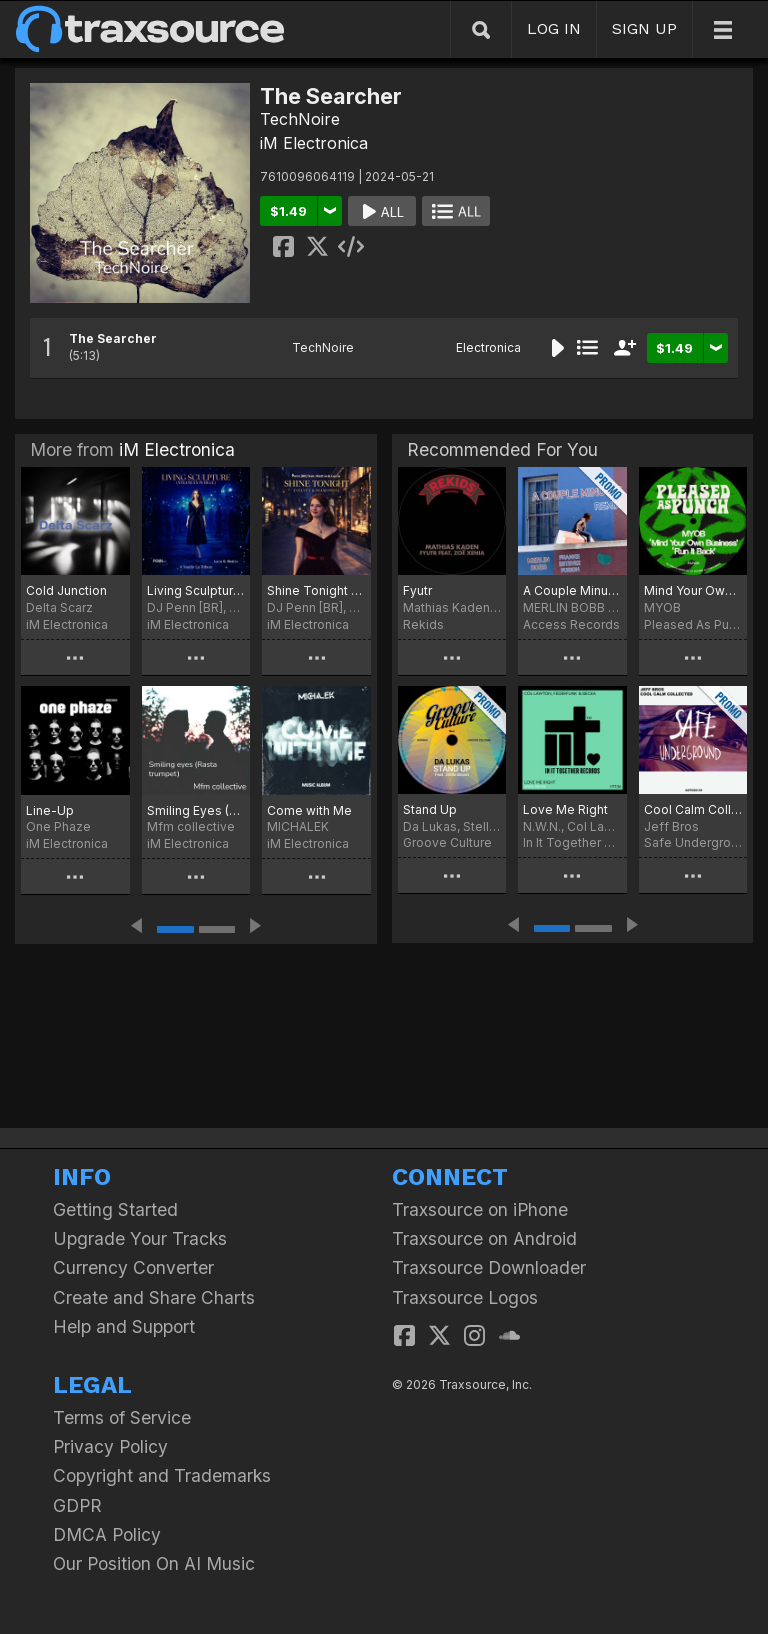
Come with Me (309, 810)
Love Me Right (565, 809)
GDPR (77, 1505)
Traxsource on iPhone (480, 1209)
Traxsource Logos (465, 1297)
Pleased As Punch (693, 624)
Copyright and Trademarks (162, 1475)
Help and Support (124, 1326)
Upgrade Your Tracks (140, 1238)
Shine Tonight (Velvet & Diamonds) (316, 590)
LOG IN (554, 28)
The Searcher (113, 338)
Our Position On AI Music (154, 1563)
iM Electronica (314, 143)
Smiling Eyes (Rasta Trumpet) (196, 810)
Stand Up (430, 809)
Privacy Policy (110, 1446)
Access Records (571, 624)
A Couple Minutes (572, 590)
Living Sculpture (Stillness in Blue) (196, 590)
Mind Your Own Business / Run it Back (693, 590)
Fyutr (417, 590)
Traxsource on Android (484, 1238)
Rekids (423, 624)
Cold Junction (66, 590)
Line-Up (50, 810)
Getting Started (115, 1209)
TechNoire (300, 119)
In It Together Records (572, 842)
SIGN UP (644, 28)
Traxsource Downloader (489, 1267)
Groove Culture (447, 842)
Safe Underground (693, 842)
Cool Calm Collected (693, 809)
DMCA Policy (107, 1534)
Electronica (488, 347)
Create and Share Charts (154, 1297)
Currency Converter (133, 1267)
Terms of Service (122, 1417)
